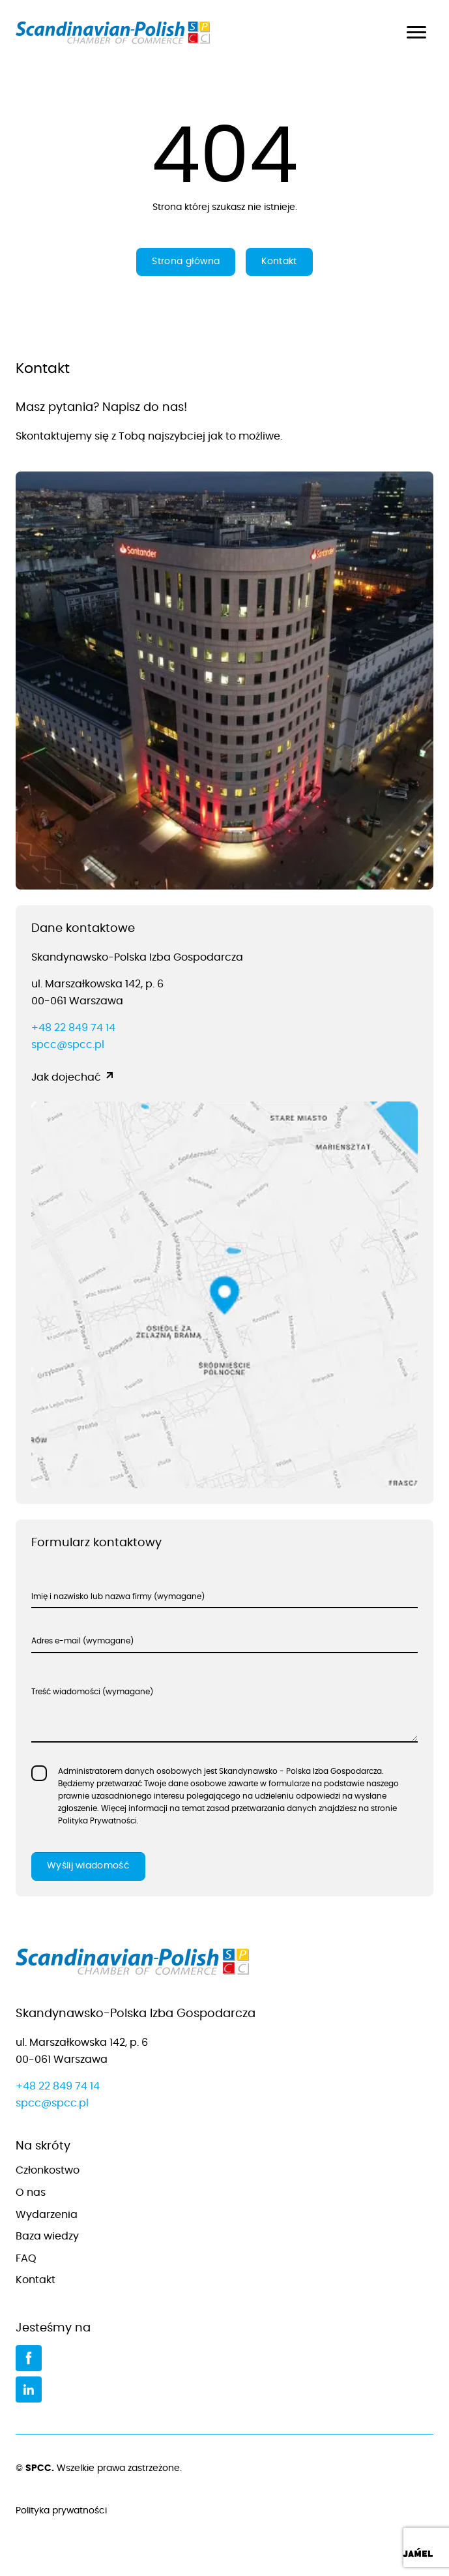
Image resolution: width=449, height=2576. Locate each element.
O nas (31, 2192)
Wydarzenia (47, 2214)
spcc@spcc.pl (67, 1045)
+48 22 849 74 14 (73, 1028)
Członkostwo (48, 2170)
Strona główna (186, 261)
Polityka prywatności (224, 2511)
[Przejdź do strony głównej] (224, 1965)
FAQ (26, 2258)
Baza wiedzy (47, 2236)
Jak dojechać (66, 1077)
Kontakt (279, 261)
